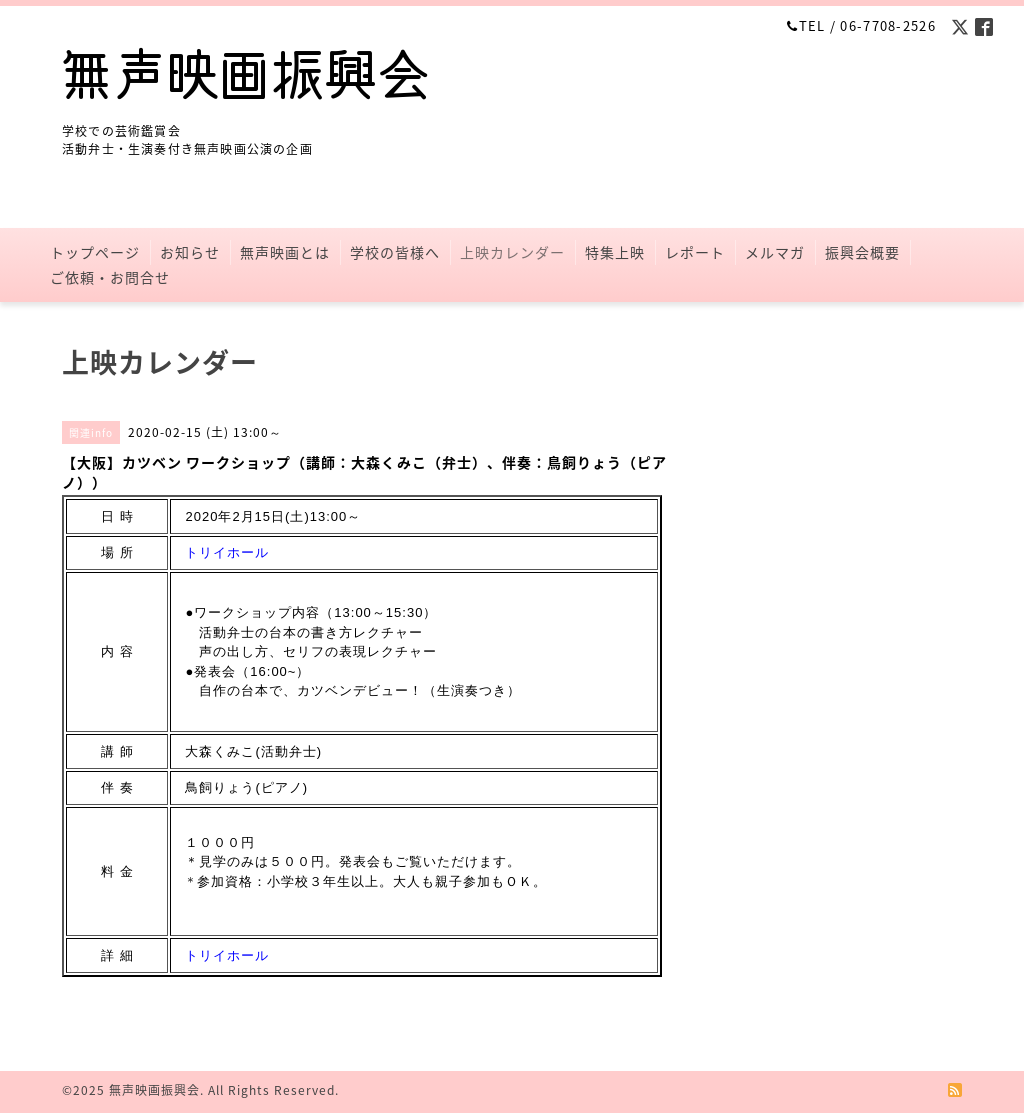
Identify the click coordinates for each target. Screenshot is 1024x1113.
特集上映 (615, 252)
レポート (695, 252)
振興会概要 (862, 252)
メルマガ (775, 252)
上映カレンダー (512, 252)
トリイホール (227, 552)
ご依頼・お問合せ (110, 277)
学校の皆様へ (395, 252)
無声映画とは (285, 252)
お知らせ (190, 252)
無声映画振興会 (154, 1090)
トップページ (95, 252)
